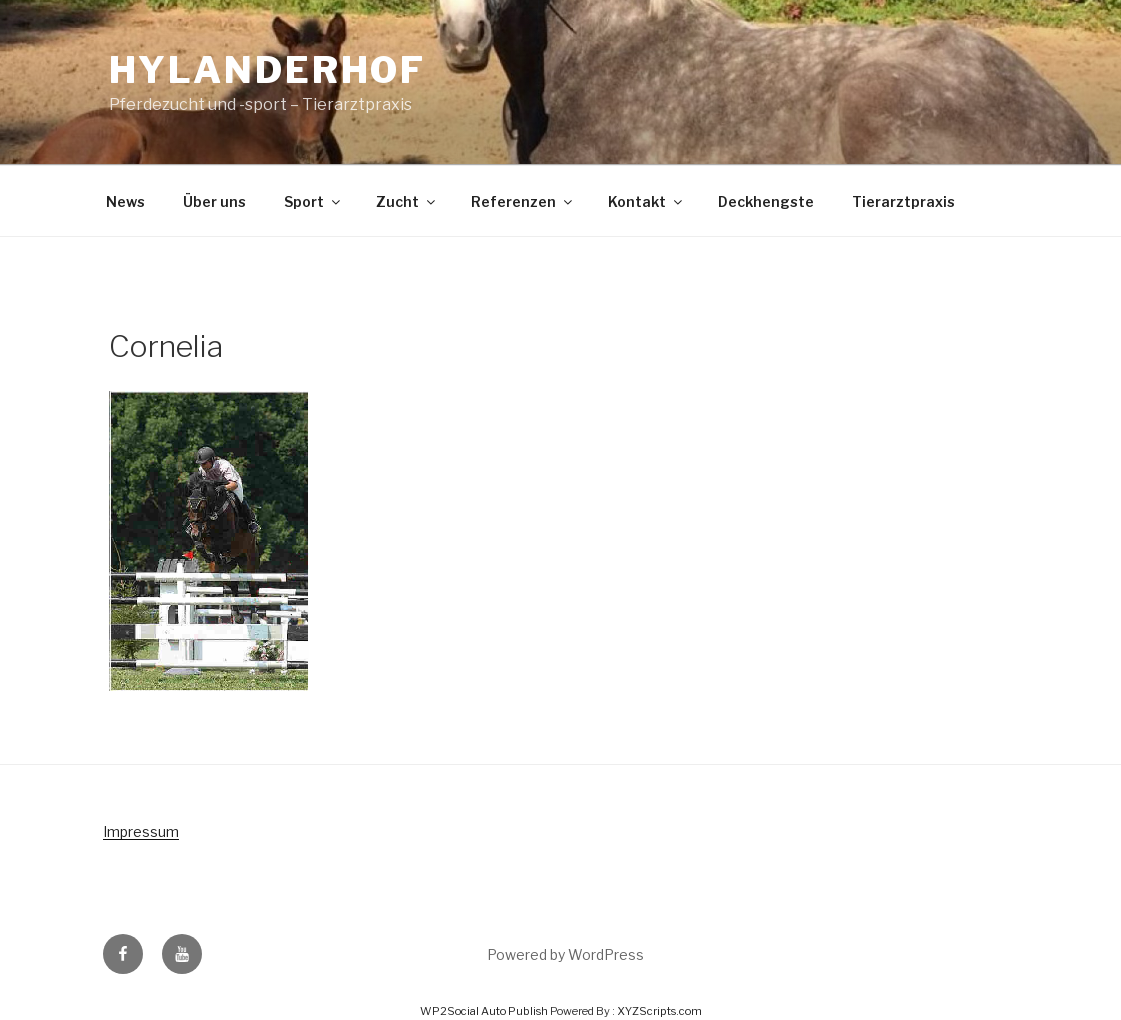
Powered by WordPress (565, 954)
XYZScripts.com (659, 1011)
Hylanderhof (268, 70)
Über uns (214, 201)
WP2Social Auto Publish (484, 1011)
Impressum (141, 831)
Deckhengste (766, 201)
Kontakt (646, 201)
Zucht (407, 201)
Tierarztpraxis (903, 201)
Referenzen (523, 201)
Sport (313, 201)
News (125, 201)
